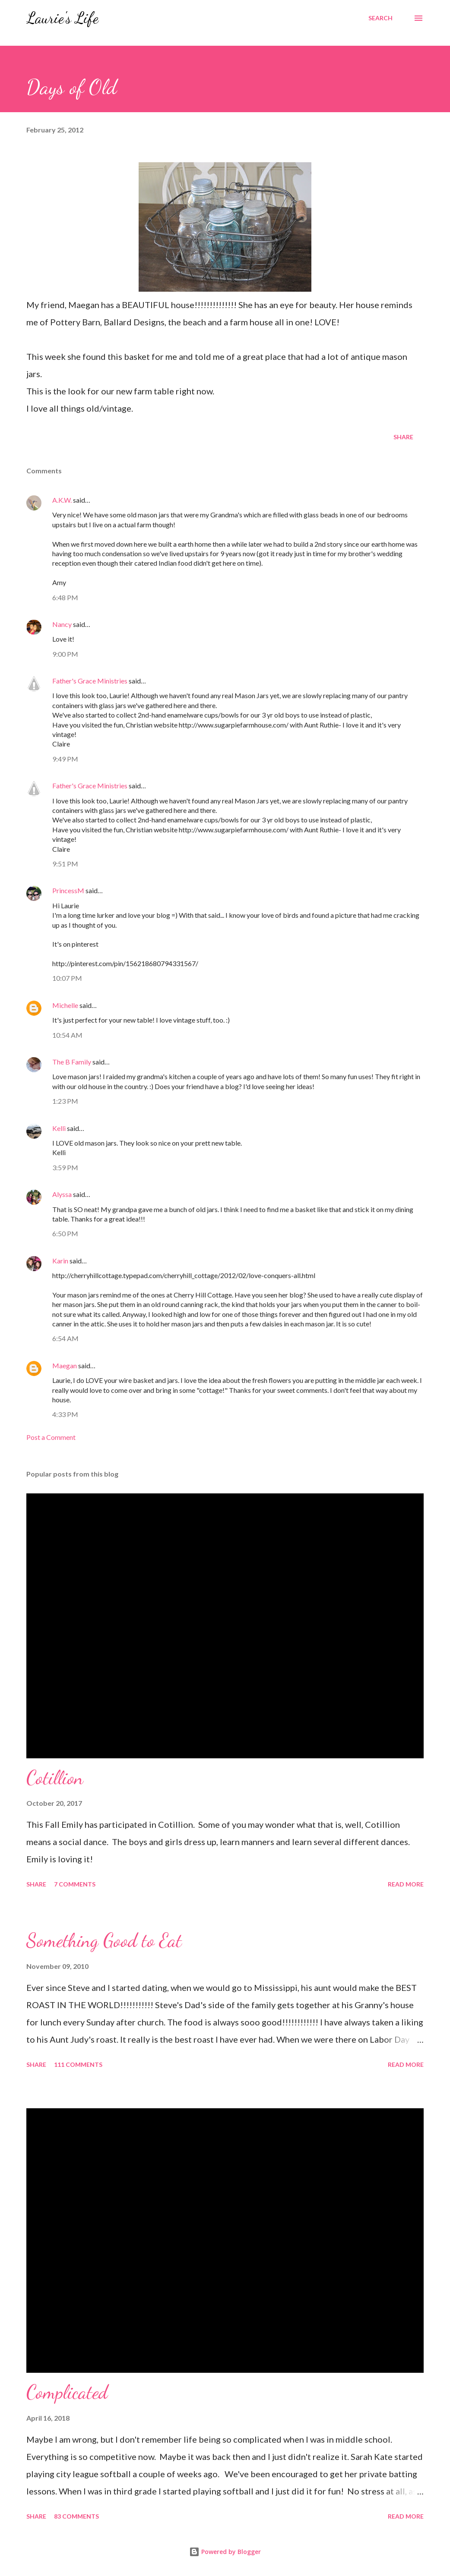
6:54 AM (65, 1338)
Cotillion (54, 1778)
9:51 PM (65, 864)
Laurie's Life (62, 18)
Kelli (59, 1128)
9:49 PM (65, 759)
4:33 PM (65, 1414)
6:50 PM (65, 1233)
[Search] (380, 18)
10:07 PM (67, 978)
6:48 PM (65, 597)
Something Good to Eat (104, 1940)
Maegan (64, 1365)
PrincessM (68, 890)
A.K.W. (62, 500)
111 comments (78, 2064)
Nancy (62, 624)
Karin (60, 1261)
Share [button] (403, 437)
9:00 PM (65, 654)
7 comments (74, 1884)
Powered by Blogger (225, 2552)
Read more (406, 1884)
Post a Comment (51, 1437)
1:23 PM (65, 1101)
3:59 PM (65, 1167)
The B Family (71, 1062)
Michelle (65, 1005)
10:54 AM (67, 1035)
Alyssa (62, 1194)
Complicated (67, 2392)
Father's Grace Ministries (89, 681)
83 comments (76, 2516)
